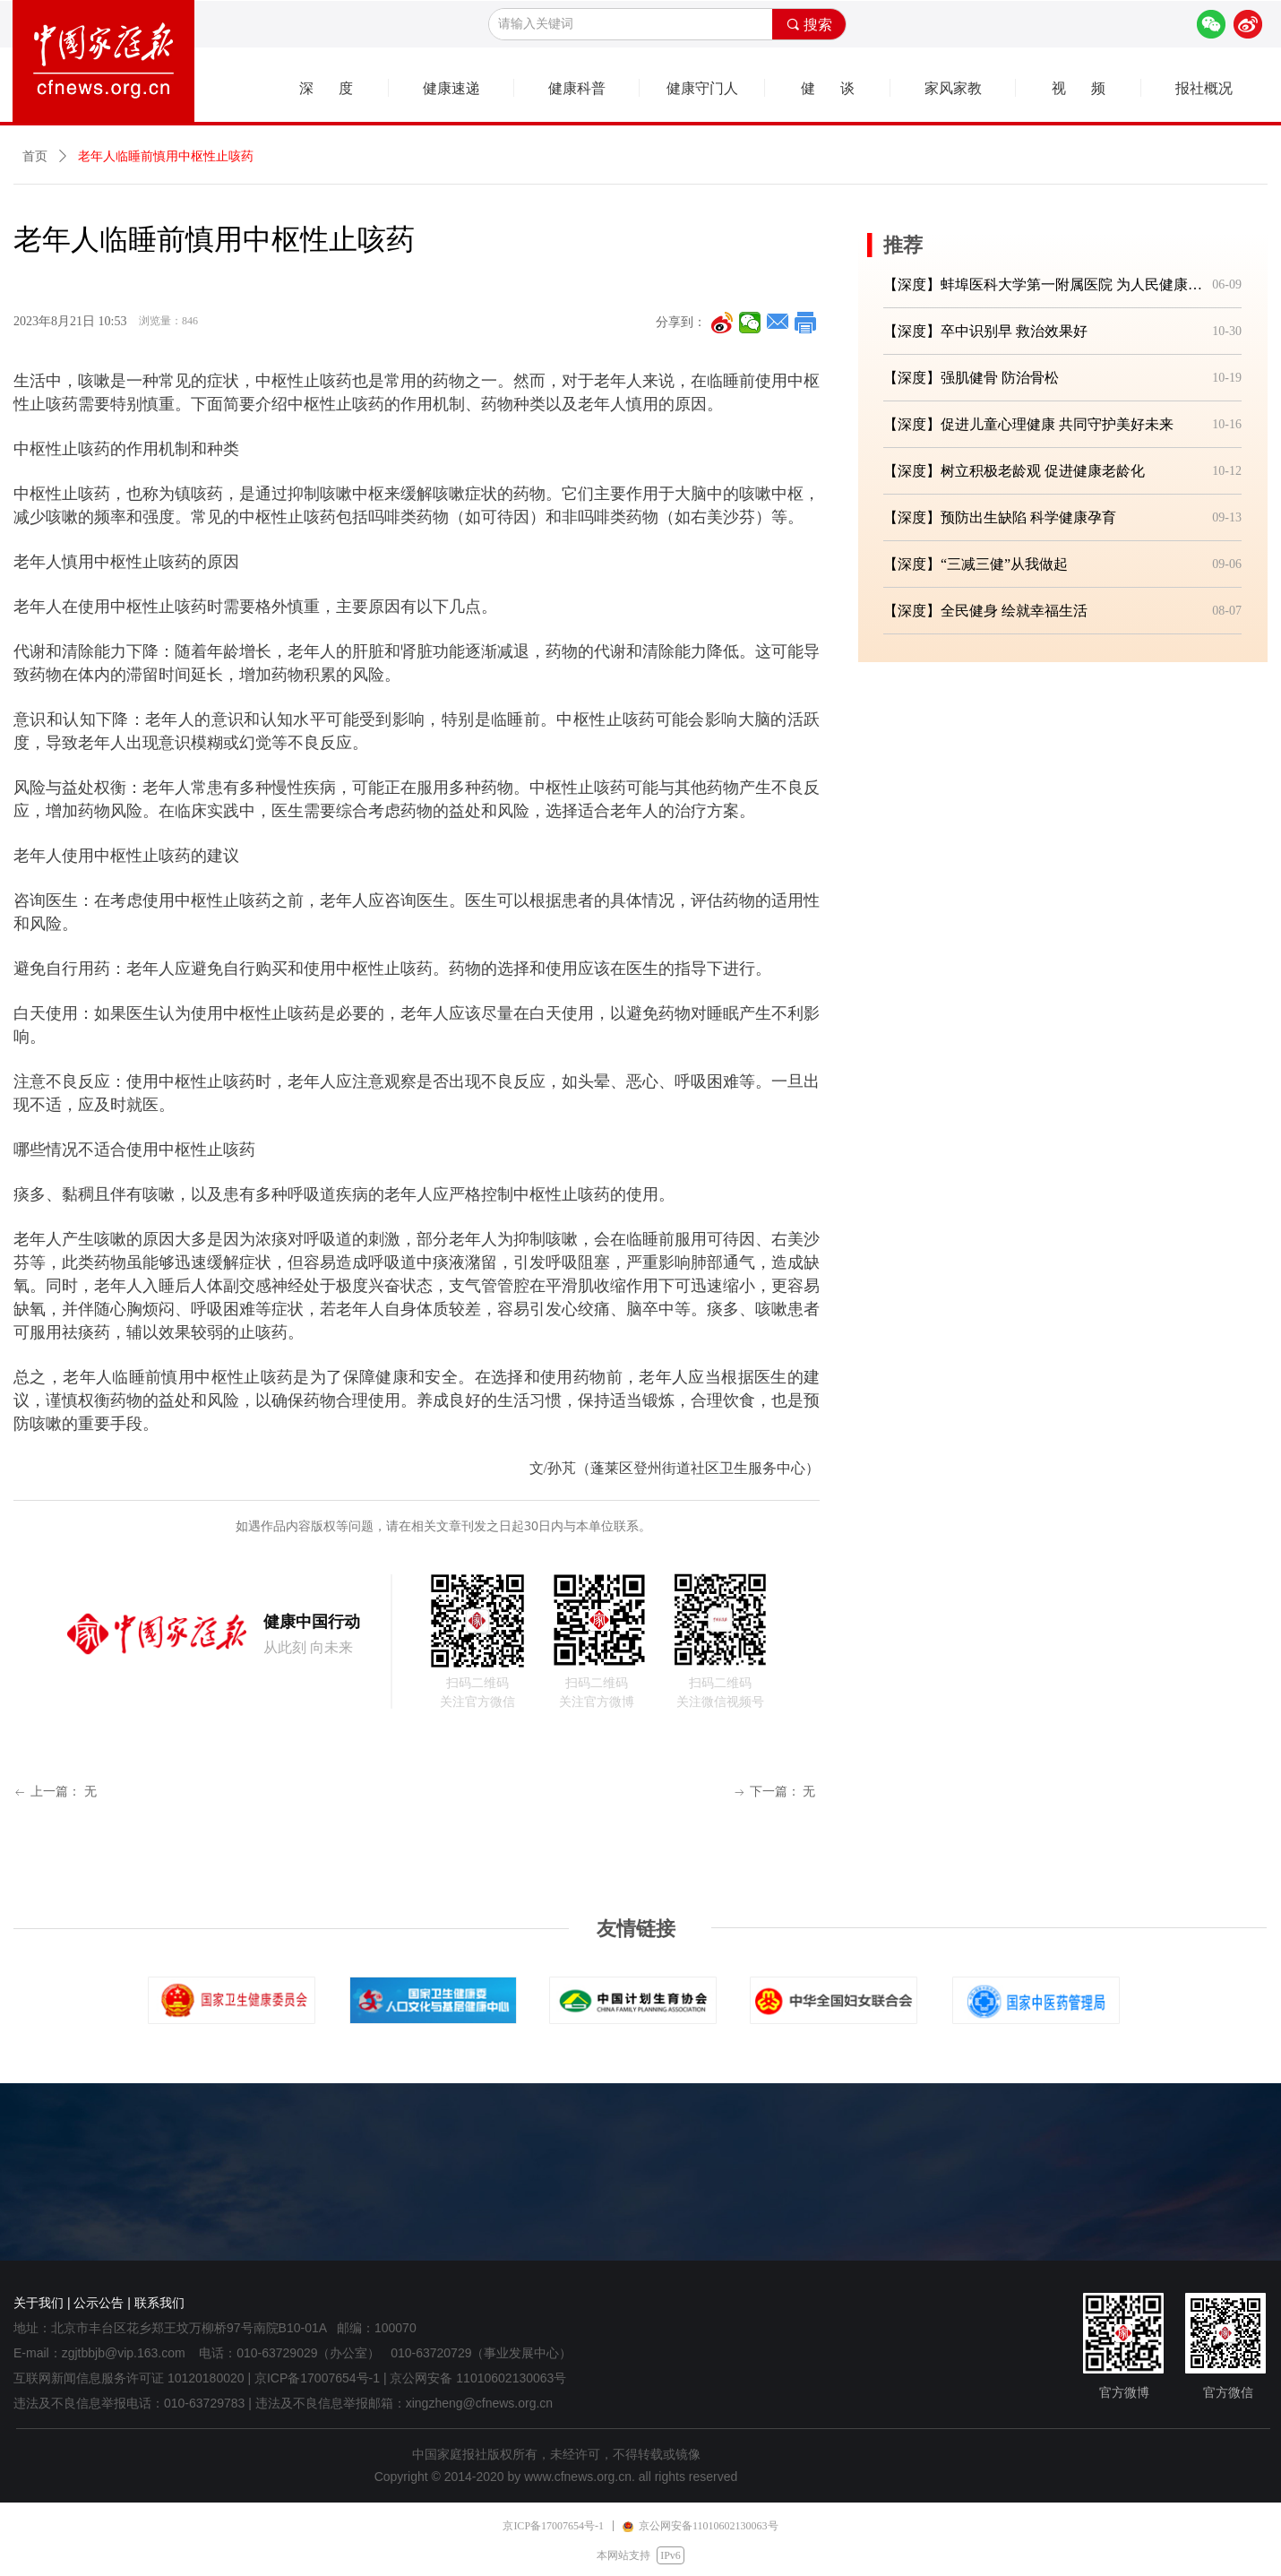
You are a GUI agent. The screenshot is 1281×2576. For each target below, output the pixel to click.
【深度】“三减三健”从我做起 (975, 564)
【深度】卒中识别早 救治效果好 (985, 331)
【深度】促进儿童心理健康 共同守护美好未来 (1028, 424)
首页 (34, 156)
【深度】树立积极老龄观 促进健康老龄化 (1014, 470)
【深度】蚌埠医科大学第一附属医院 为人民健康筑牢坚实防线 (1044, 284)
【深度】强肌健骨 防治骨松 (971, 377)
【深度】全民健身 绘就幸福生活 (985, 610)
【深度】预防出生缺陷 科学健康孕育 (999, 517)
